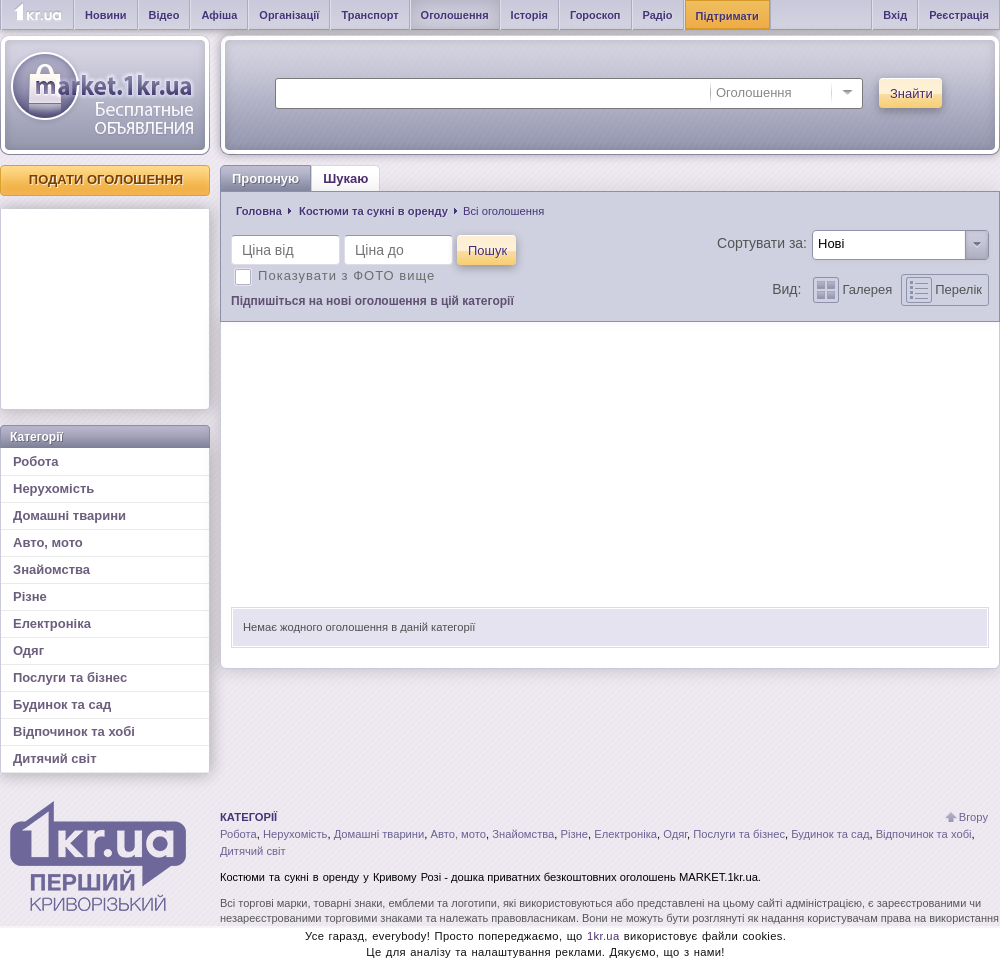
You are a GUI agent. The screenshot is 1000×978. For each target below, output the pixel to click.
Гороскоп (595, 15)
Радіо (658, 15)
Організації (289, 15)
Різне (30, 596)
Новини (106, 15)
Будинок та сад (62, 704)
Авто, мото (48, 542)
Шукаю (345, 178)
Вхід (895, 15)
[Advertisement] (105, 309)
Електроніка (52, 623)
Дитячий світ (55, 758)
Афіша (219, 15)
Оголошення (455, 15)
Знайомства (51, 569)
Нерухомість (53, 488)
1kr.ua (603, 936)
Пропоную (265, 178)
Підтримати (727, 16)
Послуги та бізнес (70, 677)
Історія (529, 15)
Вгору (973, 817)
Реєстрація (959, 15)
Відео (164, 15)
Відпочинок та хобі (74, 731)
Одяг (28, 650)
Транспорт (369, 15)
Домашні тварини (69, 515)
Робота (36, 461)
